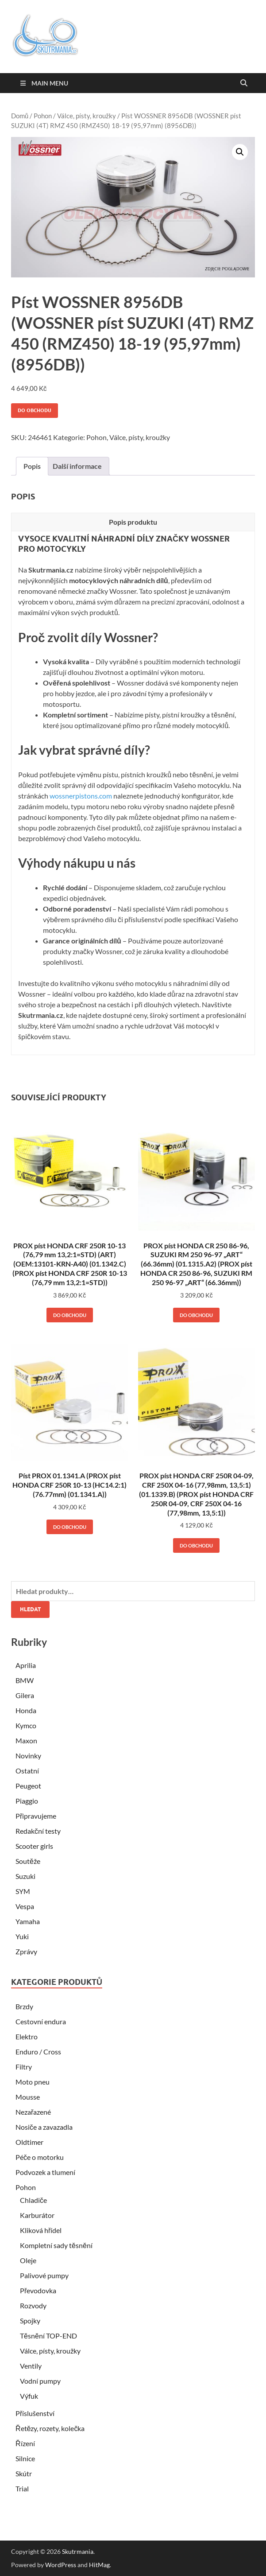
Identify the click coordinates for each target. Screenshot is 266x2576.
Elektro (26, 2036)
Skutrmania (77, 2551)
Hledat (30, 1609)
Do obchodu (34, 410)
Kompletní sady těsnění (56, 2245)
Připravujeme (35, 1816)
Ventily (31, 2366)
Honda (25, 1710)
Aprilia (25, 1665)
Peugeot (28, 1785)
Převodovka (38, 2290)
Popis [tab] (32, 466)
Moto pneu (32, 2081)
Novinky (28, 1755)
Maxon (26, 1740)
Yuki (22, 1936)
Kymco (25, 1725)
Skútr (23, 2473)
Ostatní (27, 1770)
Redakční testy (38, 1831)
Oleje (28, 2260)
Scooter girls (34, 1846)
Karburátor (37, 2215)
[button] (240, 152)
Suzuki (25, 1876)
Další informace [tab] (77, 466)
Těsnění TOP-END (48, 2335)
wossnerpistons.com (81, 795)
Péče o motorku (39, 2157)
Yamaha (27, 1921)
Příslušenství (34, 2413)
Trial (22, 2488)
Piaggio (26, 1801)
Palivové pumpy (44, 2275)
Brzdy (24, 2006)
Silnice (25, 2458)
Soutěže (27, 1861)
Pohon (43, 116)
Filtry (23, 2066)
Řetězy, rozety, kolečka (50, 2428)
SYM (22, 1891)
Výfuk (29, 2396)
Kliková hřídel (41, 2230)
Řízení (25, 2443)
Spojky (30, 2320)
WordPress (60, 2564)
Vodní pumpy (40, 2381)
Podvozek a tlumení (45, 2172)
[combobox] (133, 1591)
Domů (19, 116)
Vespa (24, 1906)
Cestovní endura (40, 2021)
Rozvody (33, 2305)
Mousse (27, 2097)
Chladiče (33, 2200)
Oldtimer (29, 2142)
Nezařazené (33, 2112)
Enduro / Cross (38, 2051)
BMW (24, 1680)
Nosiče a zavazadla (44, 2127)
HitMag (99, 2564)
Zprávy (26, 1951)
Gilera (24, 1695)
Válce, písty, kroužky (86, 116)
